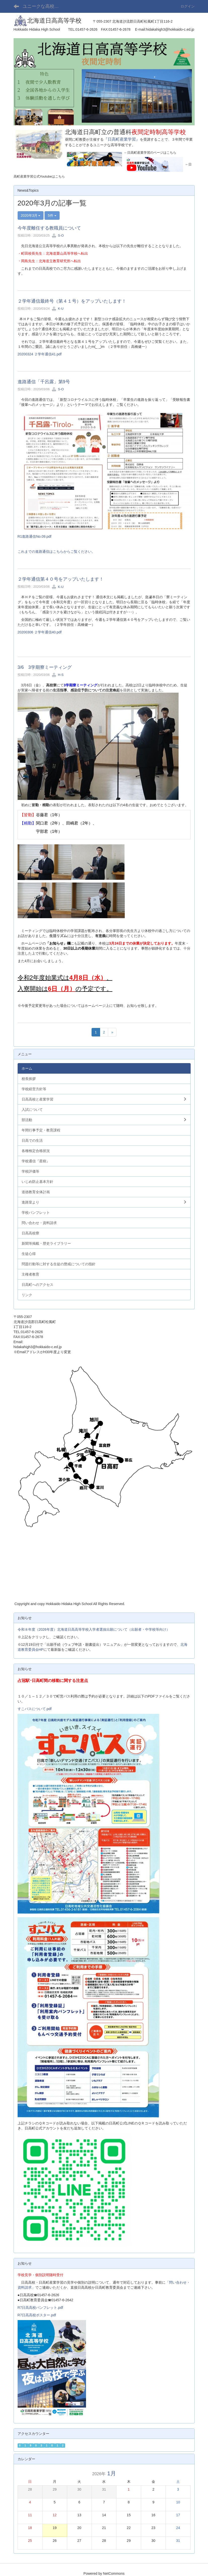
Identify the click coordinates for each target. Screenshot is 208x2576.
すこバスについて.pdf (35, 1709)
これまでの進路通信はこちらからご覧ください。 (56, 552)
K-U (58, 308)
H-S (58, 675)
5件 (52, 215)
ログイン (188, 6)
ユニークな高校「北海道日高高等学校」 (44, 6)
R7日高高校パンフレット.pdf (40, 2308)
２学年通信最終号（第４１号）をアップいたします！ (72, 301)
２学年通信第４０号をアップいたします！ (61, 579)
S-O (58, 235)
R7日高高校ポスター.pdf (37, 2315)
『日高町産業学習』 (122, 139)
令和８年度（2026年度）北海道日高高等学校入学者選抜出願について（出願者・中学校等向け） (94, 1629)
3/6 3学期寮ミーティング (45, 667)
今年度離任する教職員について (49, 228)
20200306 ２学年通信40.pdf (40, 632)
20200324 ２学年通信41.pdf (40, 354)
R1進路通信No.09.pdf (35, 536)
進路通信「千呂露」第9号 (44, 381)
